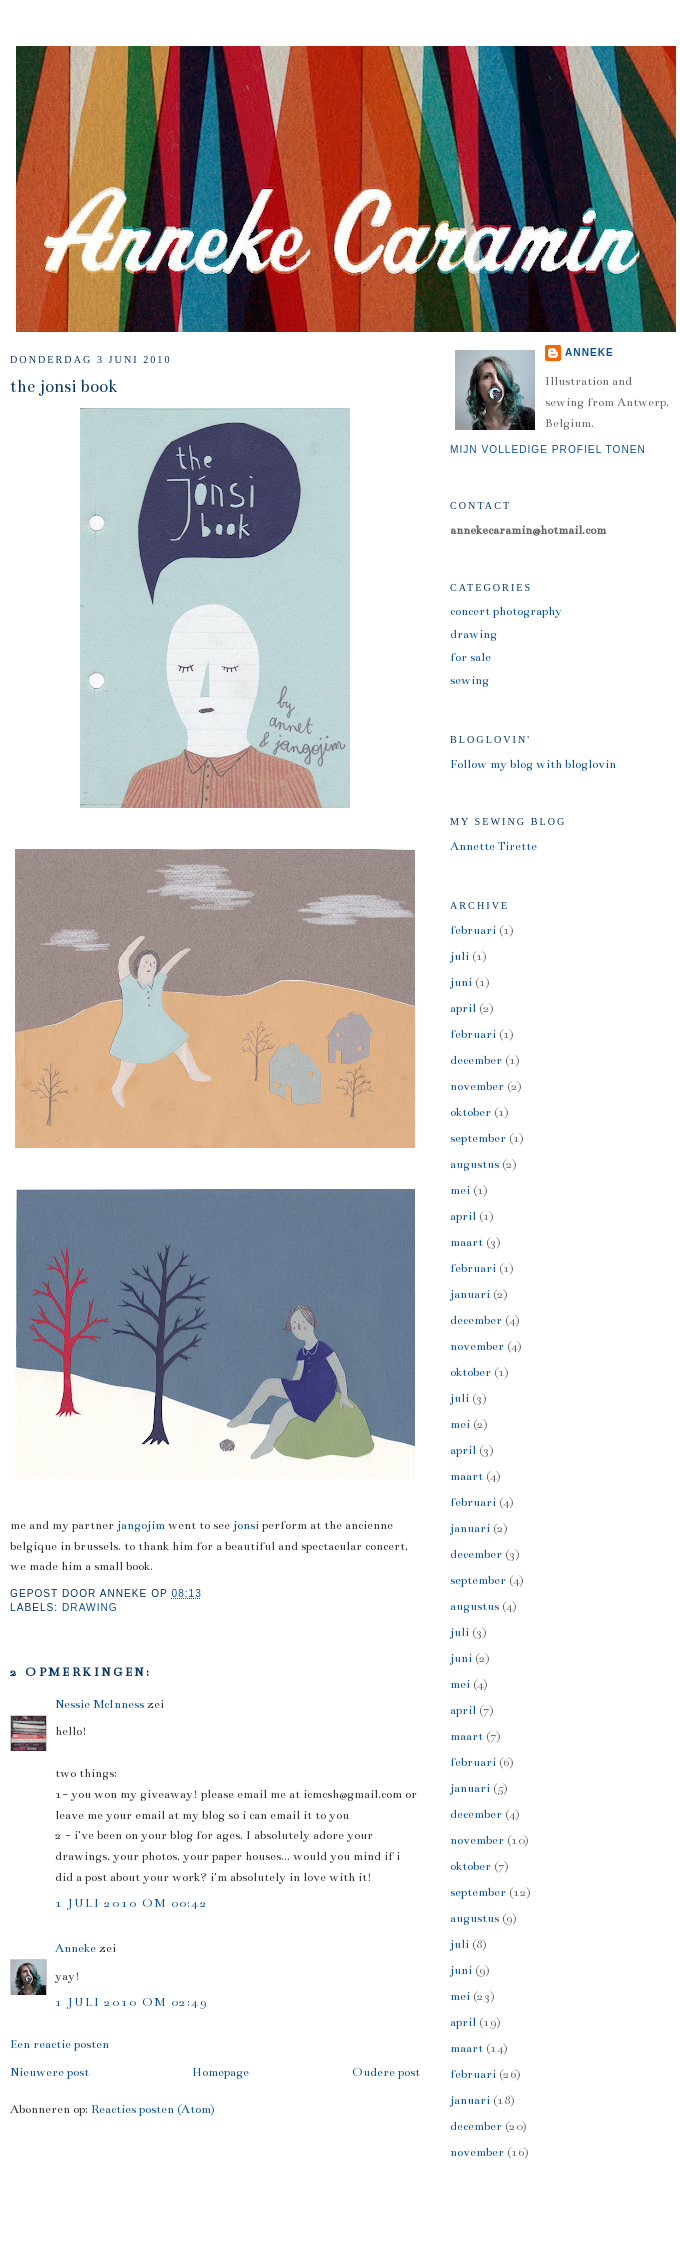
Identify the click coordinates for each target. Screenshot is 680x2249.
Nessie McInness (99, 1704)
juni (461, 982)
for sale (470, 657)
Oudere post (386, 2072)
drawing (90, 1607)
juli (459, 956)
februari (473, 930)
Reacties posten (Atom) (153, 2109)
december (476, 1060)
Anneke (75, 1948)
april (463, 1008)
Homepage (220, 2072)
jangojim (141, 1525)
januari (470, 1294)
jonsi (246, 1525)
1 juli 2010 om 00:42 (131, 1903)
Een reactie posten (59, 2044)
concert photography (506, 611)
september (478, 1138)
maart (466, 1242)
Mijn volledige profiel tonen (548, 449)
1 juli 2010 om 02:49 (131, 2002)
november (477, 1086)
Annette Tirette (493, 846)
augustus (474, 1164)
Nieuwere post (49, 2072)
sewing (469, 680)
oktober (470, 1112)
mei (460, 1190)
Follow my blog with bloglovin (533, 764)
